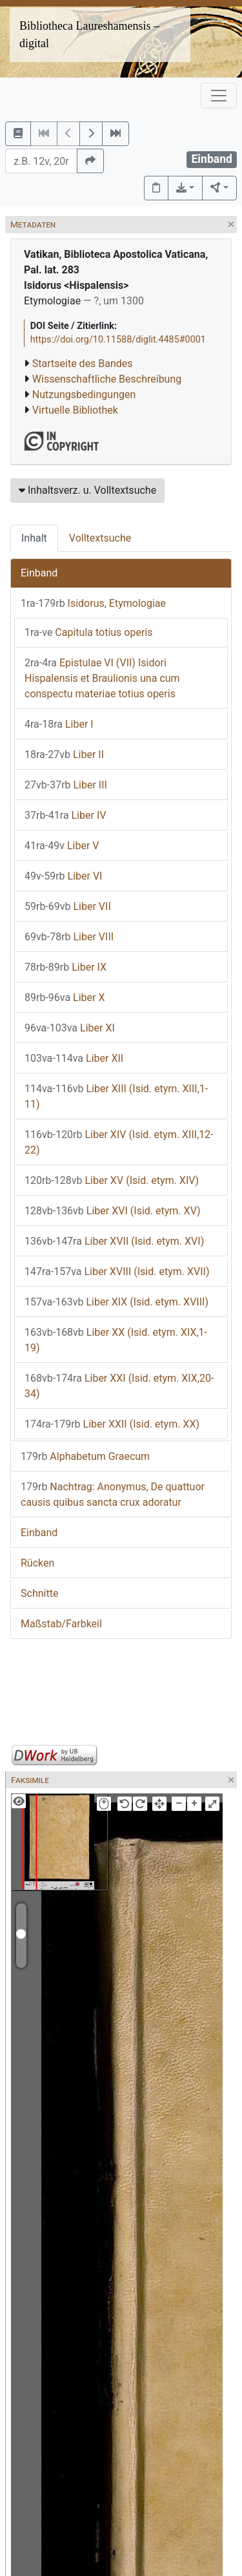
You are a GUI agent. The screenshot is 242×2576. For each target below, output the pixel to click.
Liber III (66, 785)
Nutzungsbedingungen (84, 394)
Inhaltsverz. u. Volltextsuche (87, 490)
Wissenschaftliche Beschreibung (106, 379)
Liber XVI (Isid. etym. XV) (113, 1211)
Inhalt (34, 538)
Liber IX (65, 967)
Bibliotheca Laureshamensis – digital (89, 34)
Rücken (37, 1563)
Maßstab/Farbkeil (61, 1624)
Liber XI (70, 1028)
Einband (39, 573)
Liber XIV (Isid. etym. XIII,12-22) (119, 1142)
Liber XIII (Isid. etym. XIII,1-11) (116, 1096)
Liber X (65, 997)
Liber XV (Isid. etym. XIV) (112, 1180)
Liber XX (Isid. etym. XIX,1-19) (116, 1340)
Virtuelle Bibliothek (75, 410)
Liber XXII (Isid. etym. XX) (112, 1424)
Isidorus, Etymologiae (93, 603)
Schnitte (39, 1593)
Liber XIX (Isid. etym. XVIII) (116, 1302)
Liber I (59, 724)
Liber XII (74, 1058)
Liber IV (65, 815)
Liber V (62, 845)
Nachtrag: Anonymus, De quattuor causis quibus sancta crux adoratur (113, 1494)
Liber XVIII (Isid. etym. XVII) (117, 1271)
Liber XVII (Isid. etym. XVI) (114, 1241)
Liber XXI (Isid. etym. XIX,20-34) (119, 1386)
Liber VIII (69, 937)
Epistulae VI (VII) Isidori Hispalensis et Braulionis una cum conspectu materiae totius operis (102, 678)
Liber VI (63, 876)
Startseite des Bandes (82, 363)
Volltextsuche (100, 538)
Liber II (64, 754)
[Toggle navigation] (219, 96)
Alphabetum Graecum (85, 1456)
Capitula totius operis (88, 632)
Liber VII (68, 906)
